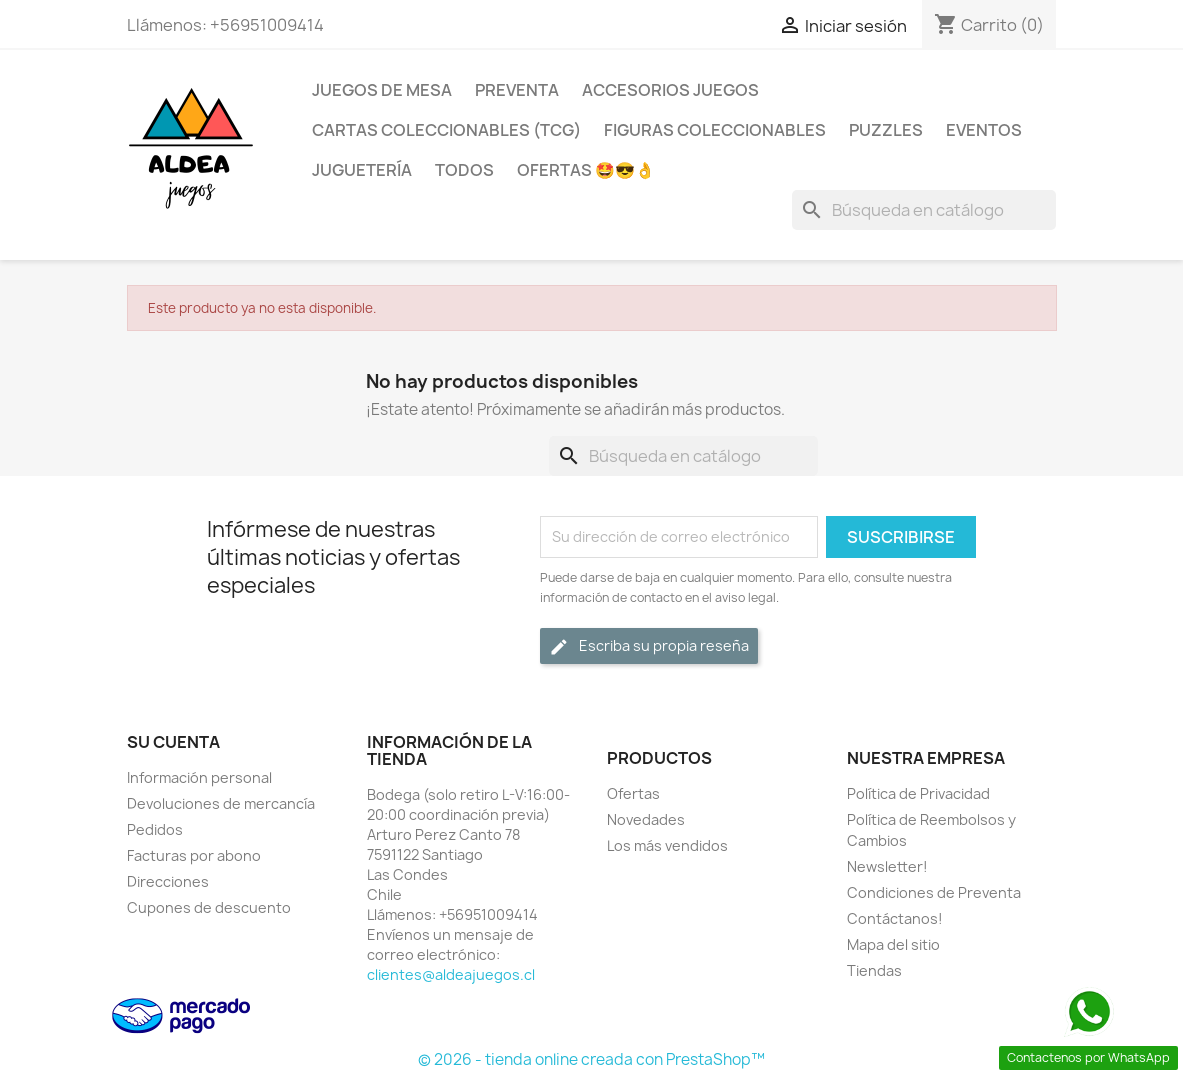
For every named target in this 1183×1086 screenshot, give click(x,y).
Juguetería (362, 170)
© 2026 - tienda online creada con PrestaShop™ (591, 1059)
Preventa (517, 90)
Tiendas (874, 970)
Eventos (984, 130)
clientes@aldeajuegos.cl (451, 974)
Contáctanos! (895, 918)
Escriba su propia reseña (649, 646)
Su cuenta (173, 742)
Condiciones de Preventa (934, 892)
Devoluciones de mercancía (221, 803)
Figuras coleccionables (715, 130)
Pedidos (155, 829)
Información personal (199, 777)
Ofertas (633, 793)
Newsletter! (887, 866)
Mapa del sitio (893, 944)
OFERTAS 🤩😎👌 (586, 170)
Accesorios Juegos (670, 90)
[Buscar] (924, 210)
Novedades (646, 819)
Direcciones (168, 881)
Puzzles (886, 130)
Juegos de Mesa (382, 90)
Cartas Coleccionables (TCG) (446, 130)
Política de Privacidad (918, 793)
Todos (464, 170)
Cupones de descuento (209, 907)
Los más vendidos (667, 845)
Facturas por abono (194, 855)
